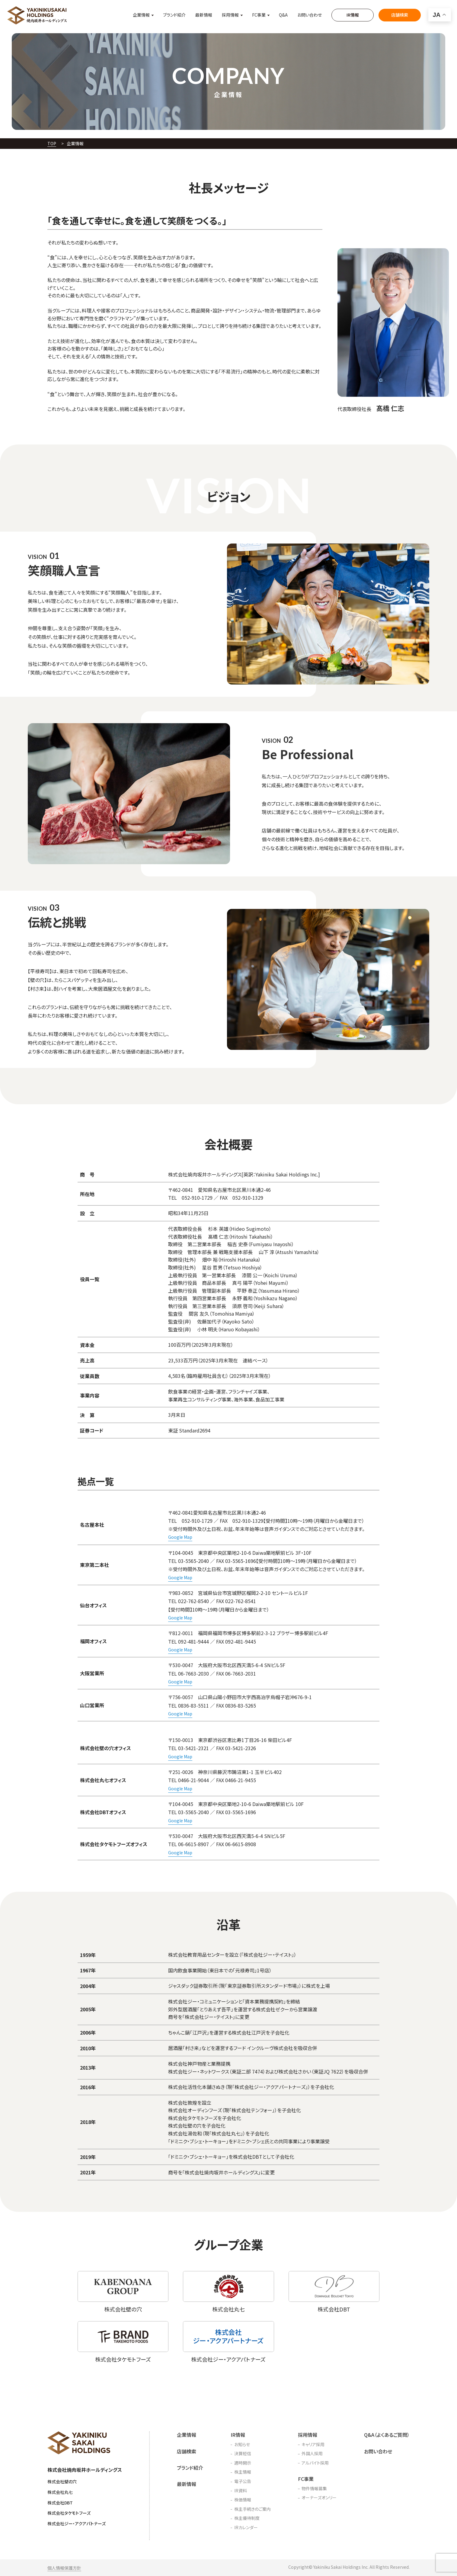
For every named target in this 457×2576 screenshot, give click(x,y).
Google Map (180, 1537)
